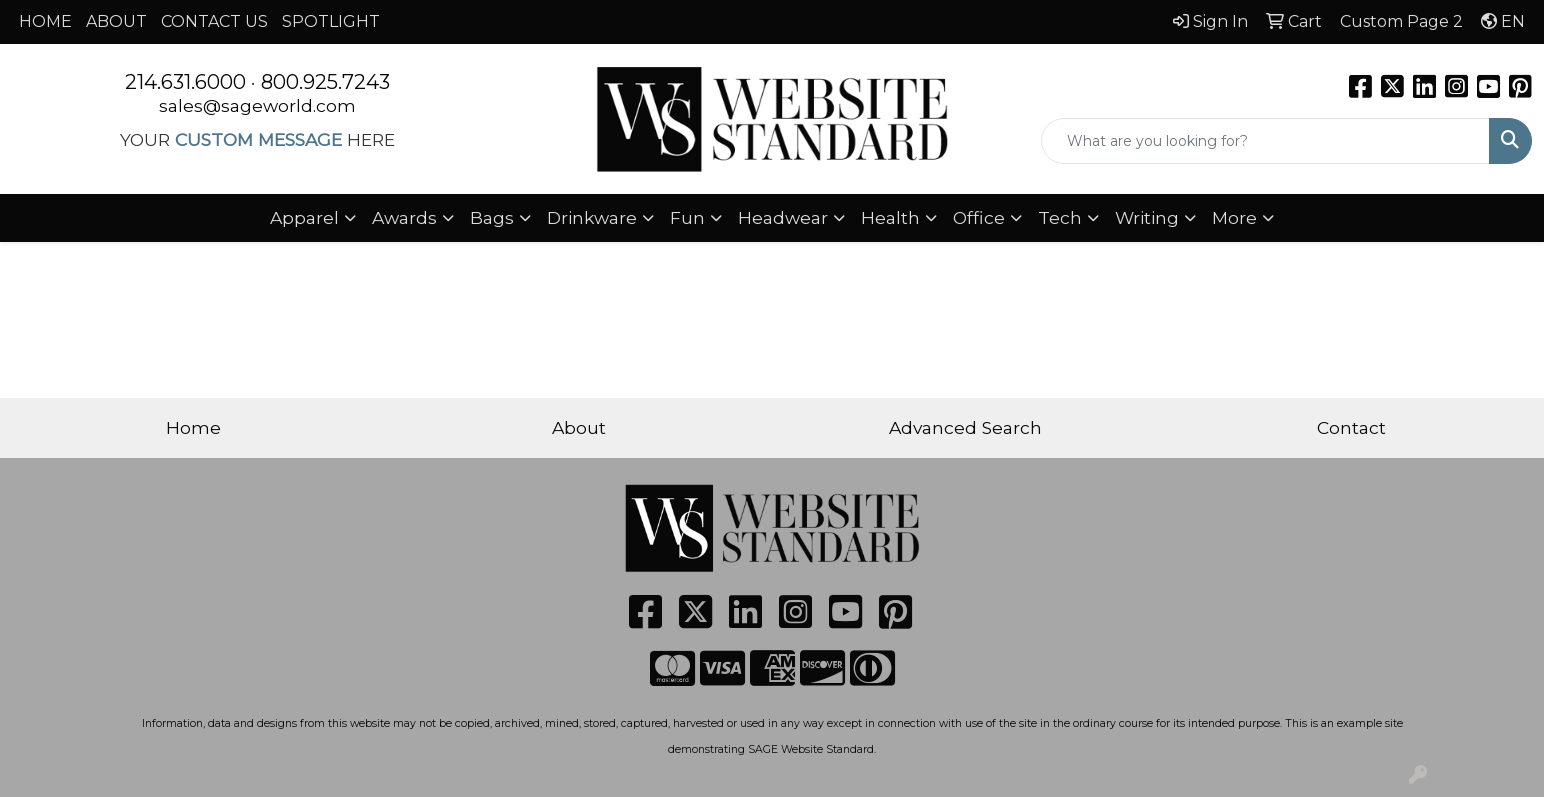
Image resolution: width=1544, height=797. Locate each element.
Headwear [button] (783, 217)
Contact (1351, 427)
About (579, 427)
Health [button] (890, 217)
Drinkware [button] (592, 217)
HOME (45, 21)
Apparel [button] (304, 217)
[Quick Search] (1265, 141)
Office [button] (979, 217)
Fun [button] (687, 217)
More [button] (1234, 217)
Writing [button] (1147, 217)
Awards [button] (404, 217)
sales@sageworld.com (257, 105)
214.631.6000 (185, 82)
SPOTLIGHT (331, 21)
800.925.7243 (325, 82)
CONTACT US (214, 21)
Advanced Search (965, 427)
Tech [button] (1060, 217)
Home (193, 427)
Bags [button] (492, 217)
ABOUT (116, 21)
